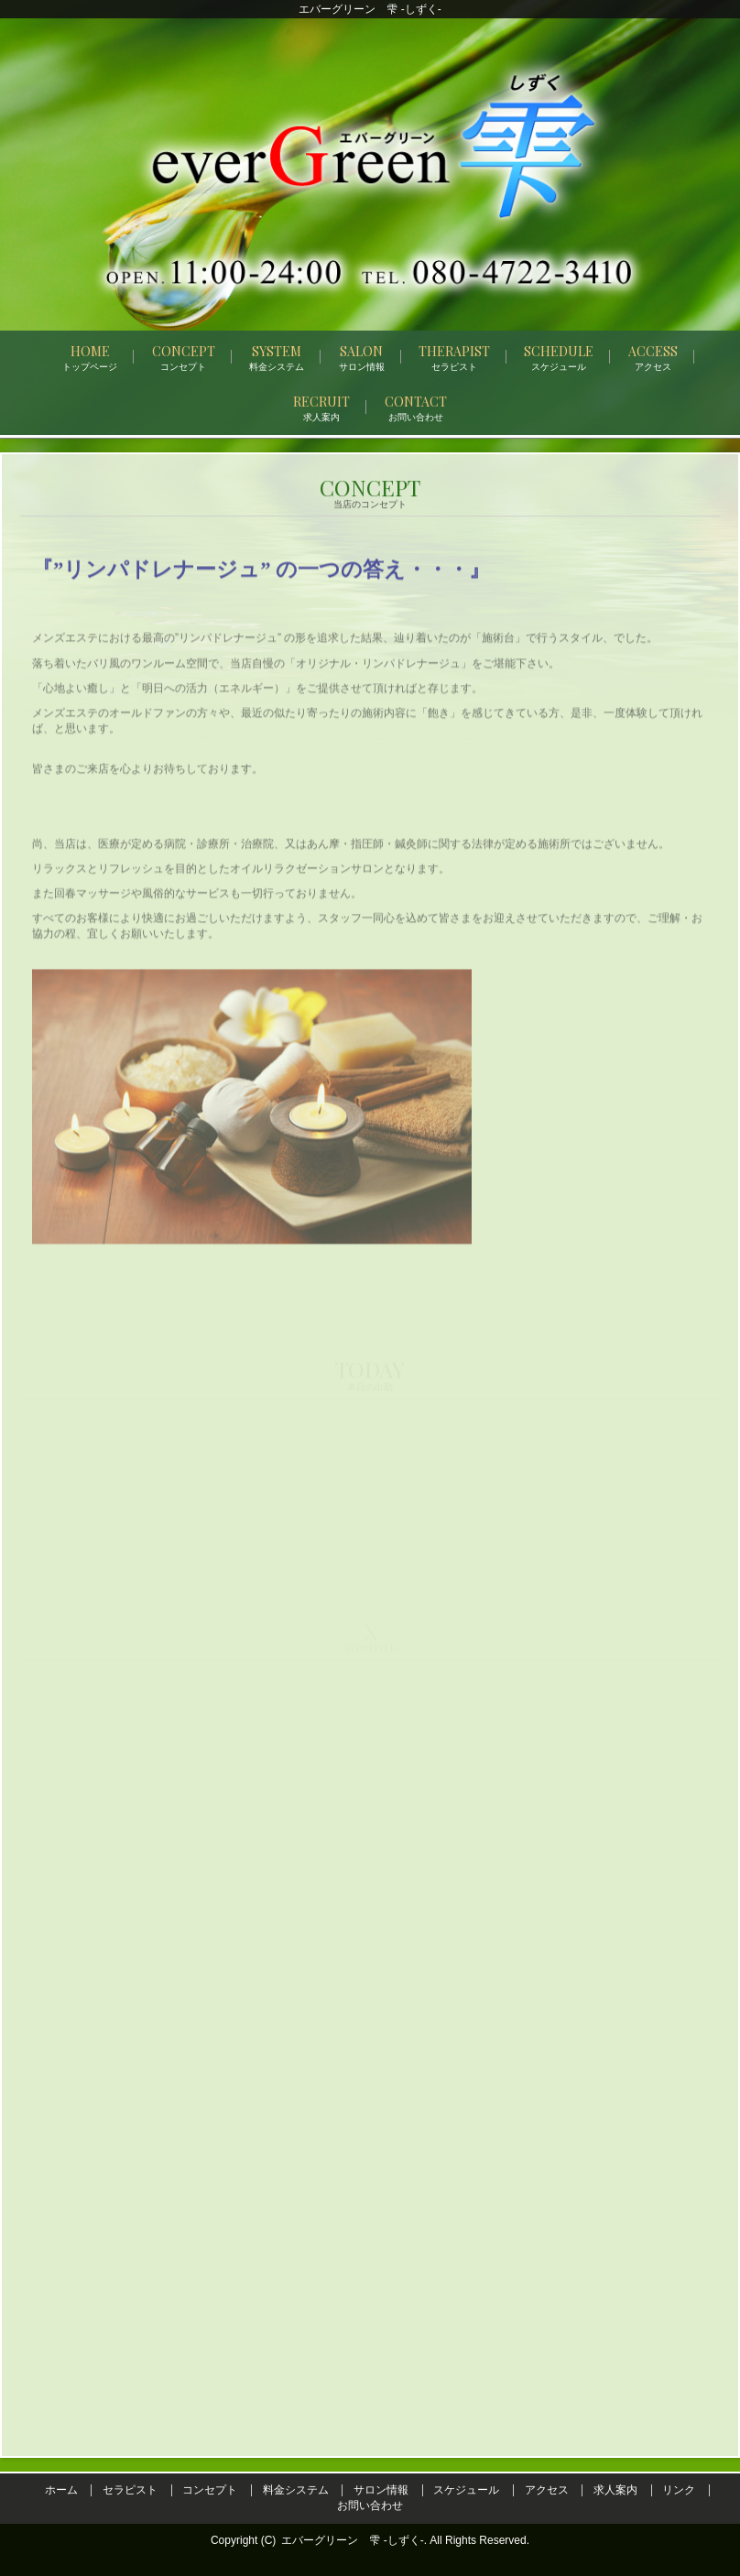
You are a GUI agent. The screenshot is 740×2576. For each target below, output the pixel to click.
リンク (678, 2490)
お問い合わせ (370, 2505)
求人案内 (615, 2490)
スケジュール (466, 2490)
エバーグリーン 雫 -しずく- (352, 2540)
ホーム (61, 2490)
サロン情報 (381, 2490)
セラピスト (130, 2490)
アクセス (547, 2490)
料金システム (296, 2490)
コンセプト (209, 2490)
